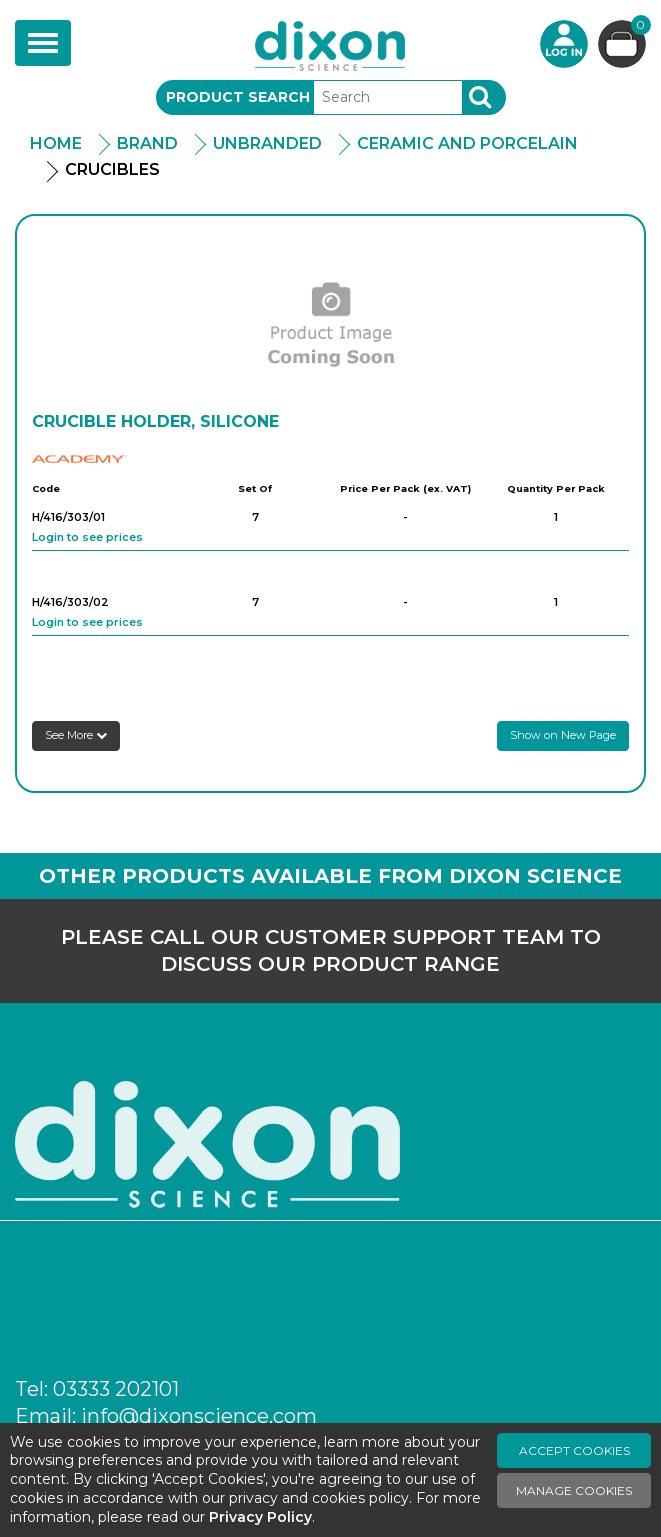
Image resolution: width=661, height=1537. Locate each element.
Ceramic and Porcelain (467, 143)
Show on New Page (563, 735)
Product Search (238, 97)
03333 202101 (116, 1389)
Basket (638, 27)
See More (76, 735)
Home (56, 143)
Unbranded (267, 143)
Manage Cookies (574, 1490)
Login (564, 44)
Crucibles (112, 169)
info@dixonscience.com (199, 1416)
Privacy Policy (260, 1517)
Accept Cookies (574, 1450)
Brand (147, 143)
